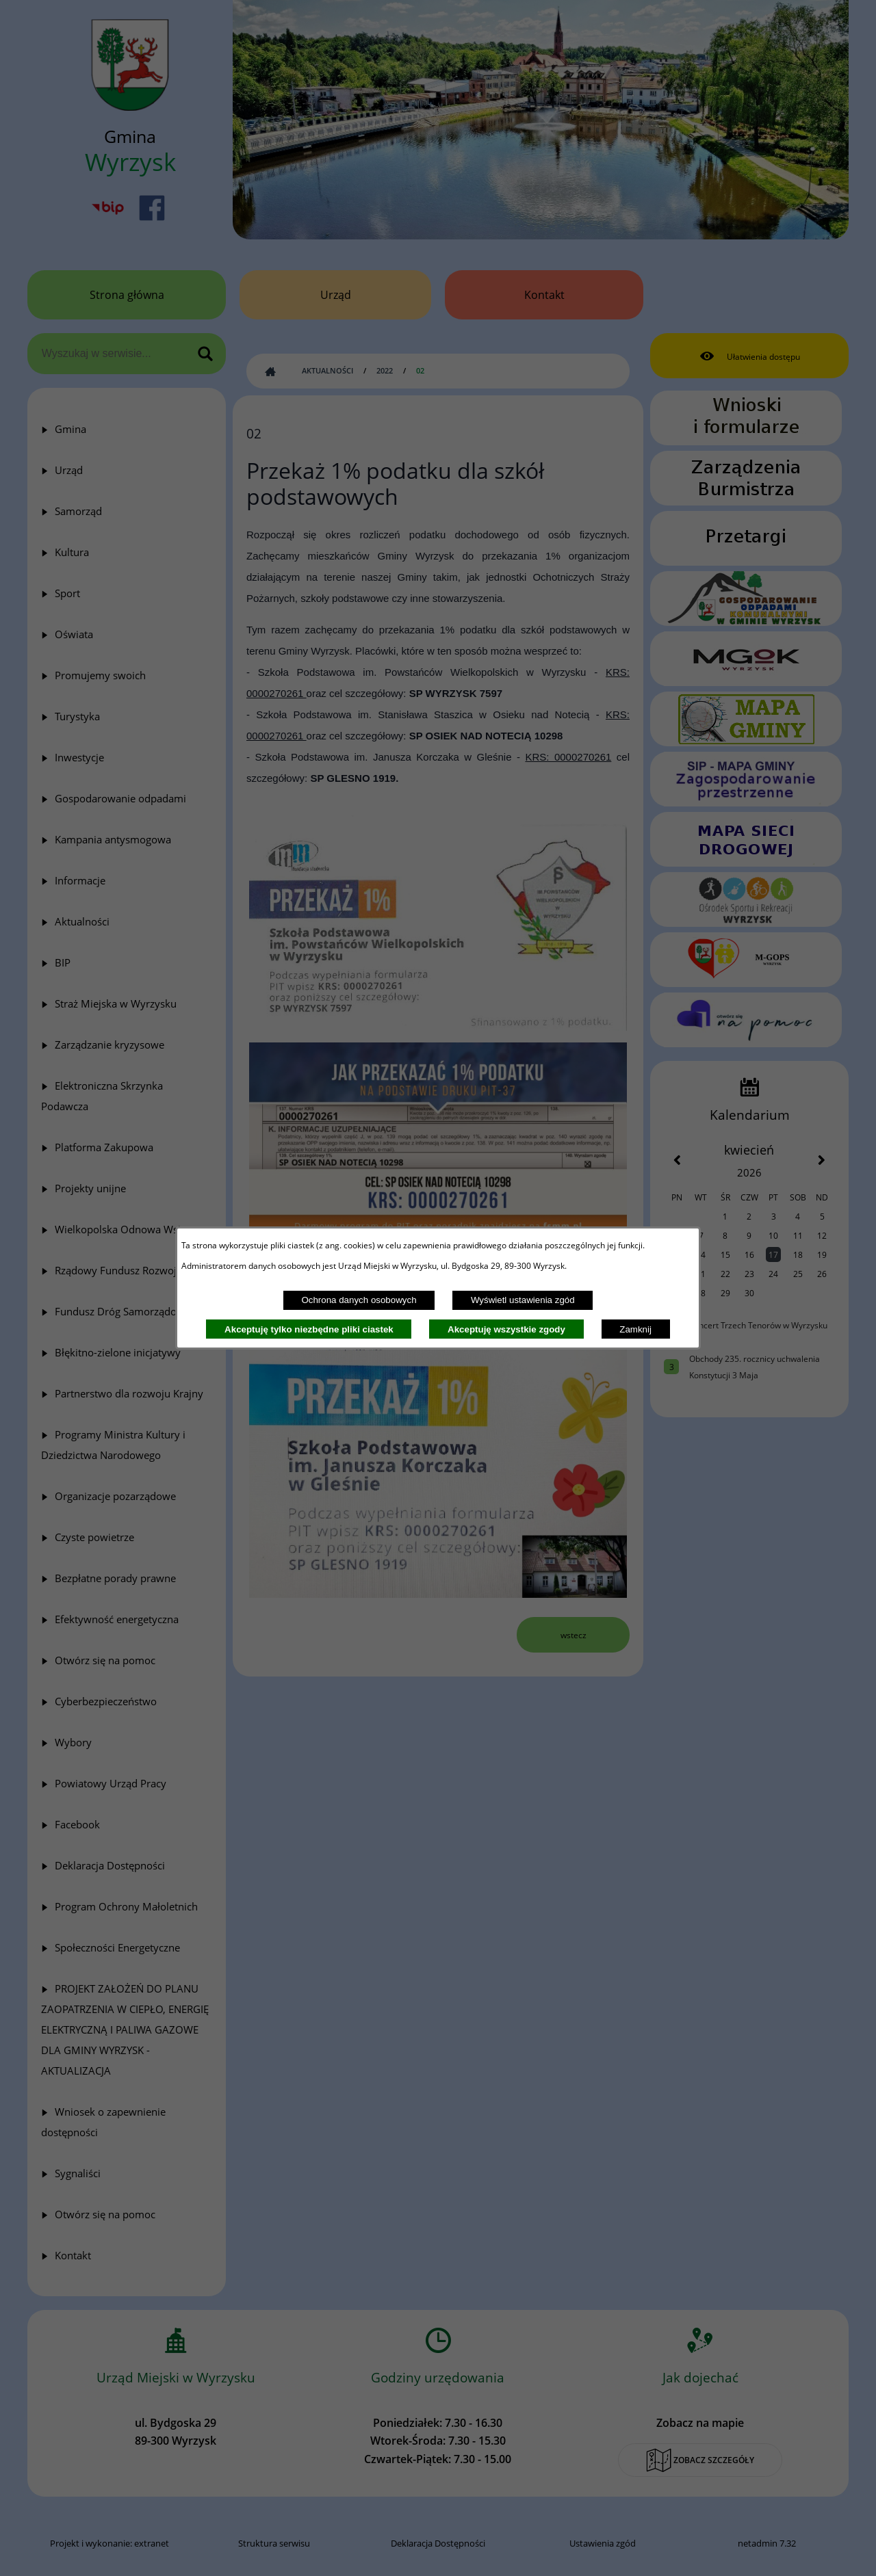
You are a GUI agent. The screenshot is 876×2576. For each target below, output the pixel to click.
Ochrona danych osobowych (358, 1300)
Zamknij (635, 1329)
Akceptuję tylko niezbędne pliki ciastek (309, 1329)
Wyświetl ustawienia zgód (523, 1300)
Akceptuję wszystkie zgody (506, 1329)
